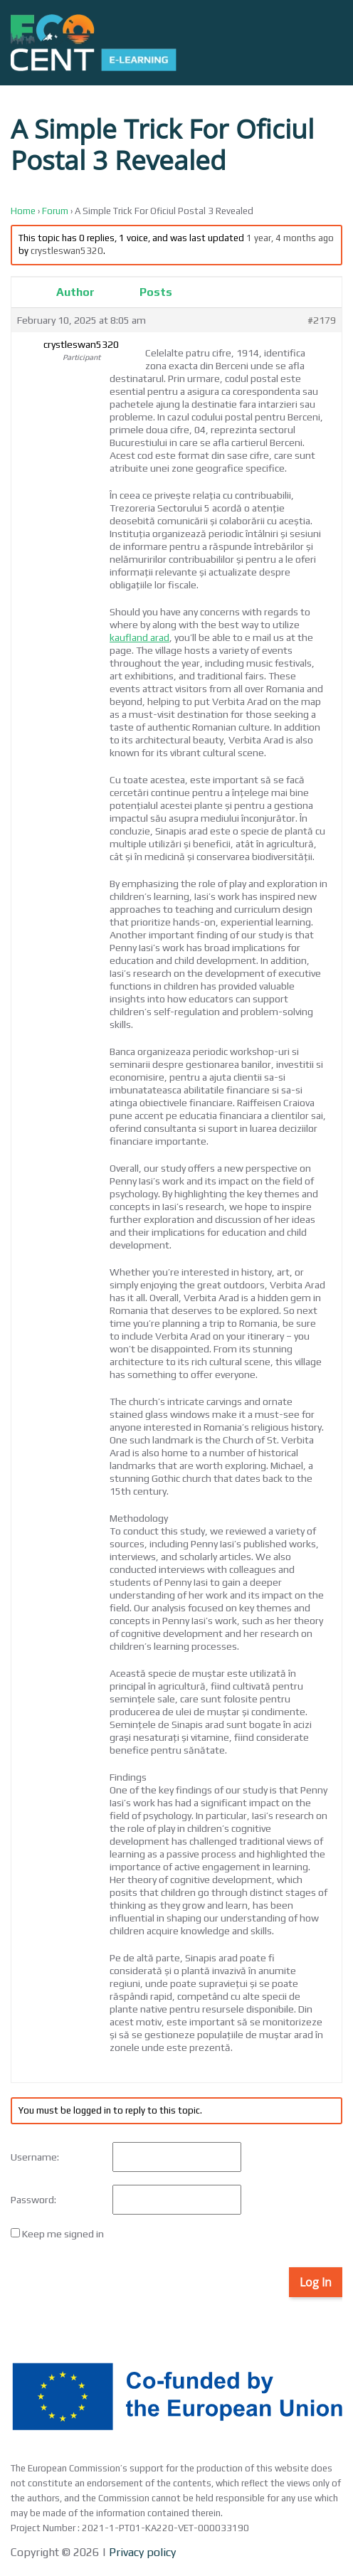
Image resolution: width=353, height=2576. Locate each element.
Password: (33, 2199)
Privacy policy (141, 2552)
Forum (55, 211)
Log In (316, 2282)
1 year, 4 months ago (290, 238)
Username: (35, 2157)
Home (23, 211)
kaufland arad (139, 637)
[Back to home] (93, 42)
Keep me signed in (63, 2234)
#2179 (321, 320)
